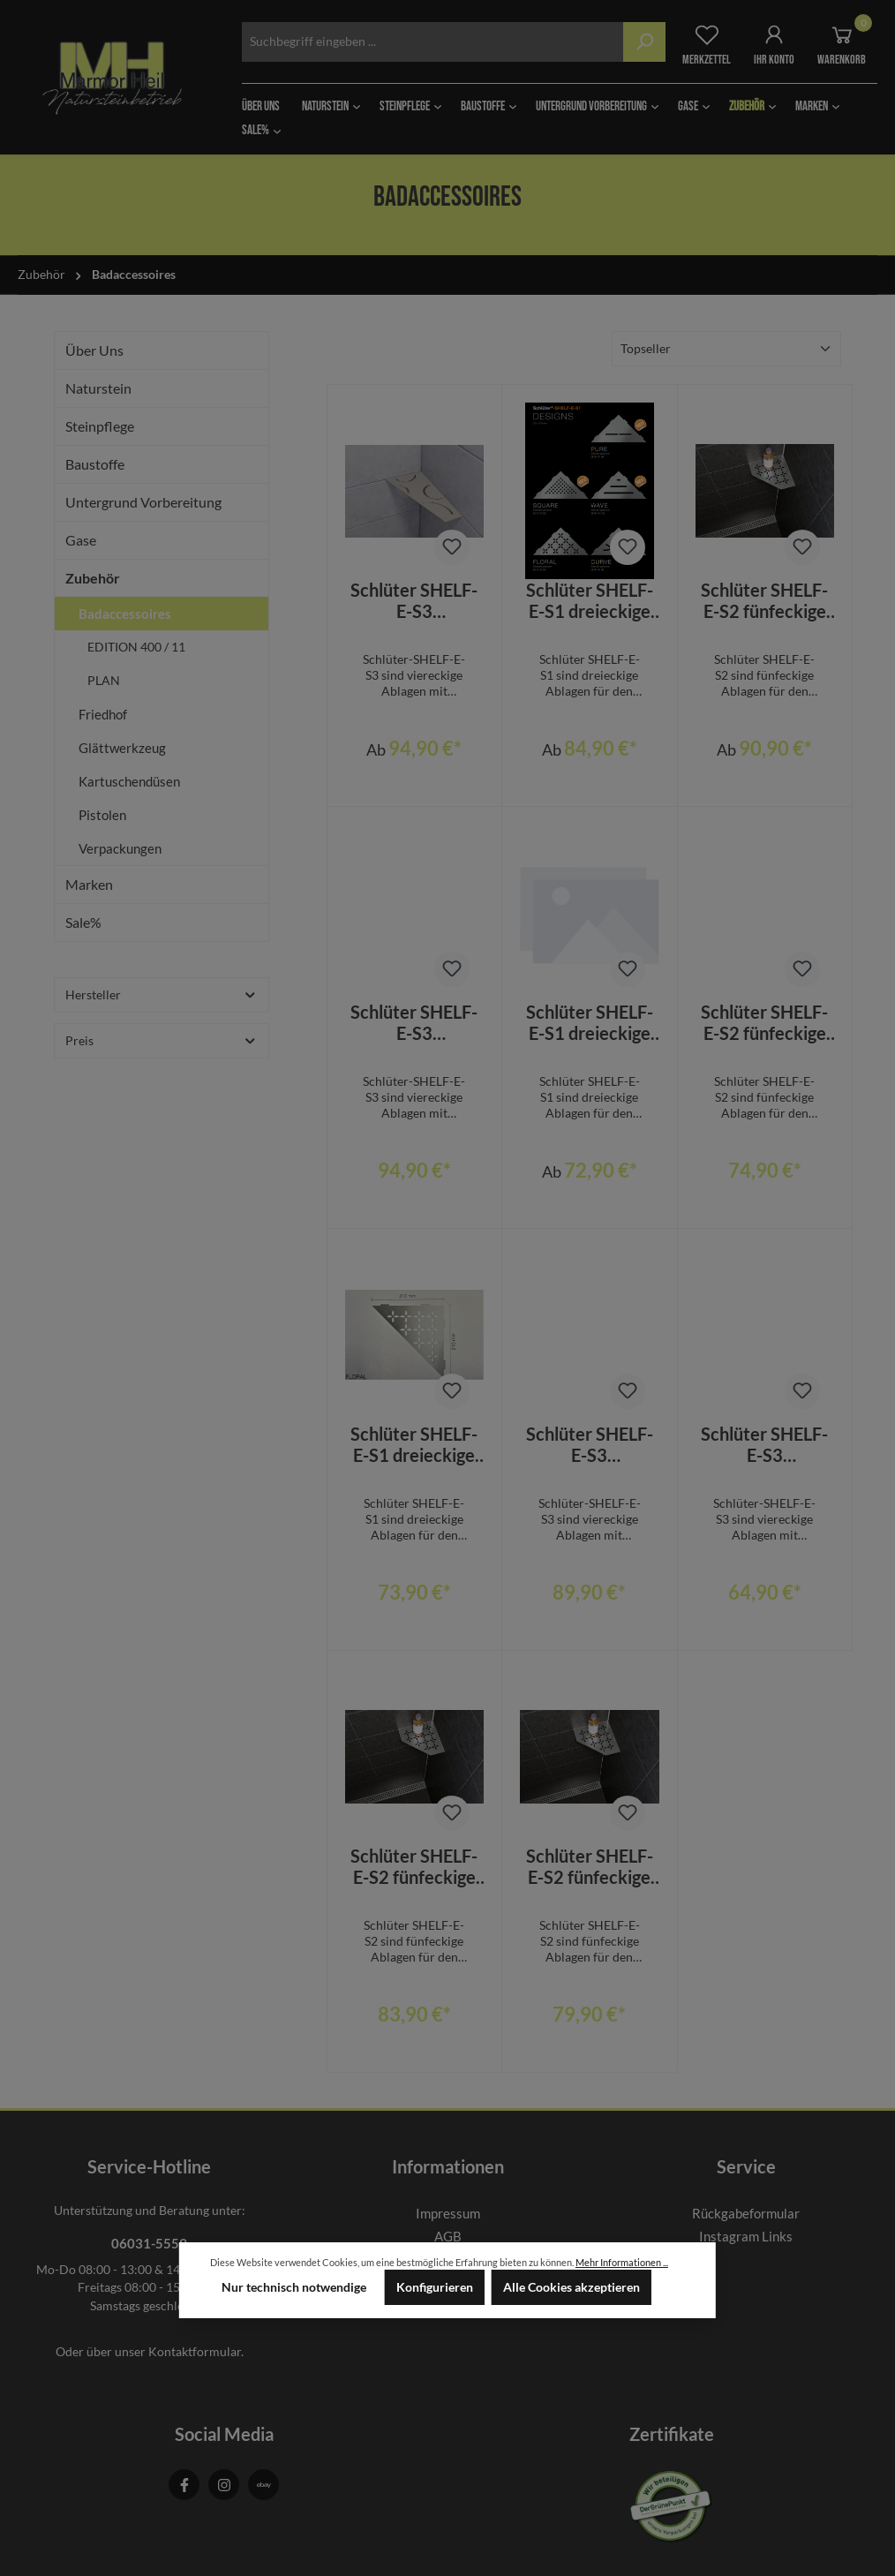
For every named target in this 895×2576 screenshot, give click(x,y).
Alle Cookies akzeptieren (571, 2287)
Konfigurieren (434, 2287)
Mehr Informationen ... (621, 2262)
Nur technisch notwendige (294, 2287)
